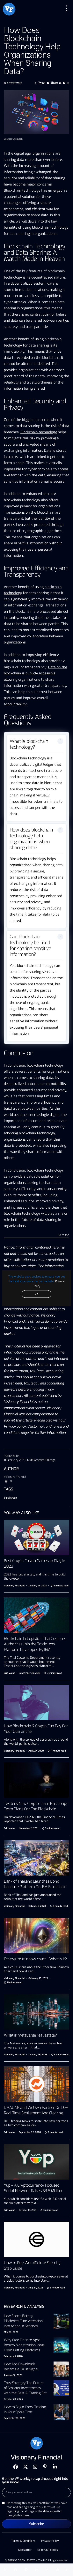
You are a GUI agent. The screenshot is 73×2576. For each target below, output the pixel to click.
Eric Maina (9, 1673)
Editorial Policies (47, 2550)
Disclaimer (25, 2550)
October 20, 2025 (13, 2399)
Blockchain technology (38, 432)
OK (36, 1294)
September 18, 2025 (14, 2418)
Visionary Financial (15, 1477)
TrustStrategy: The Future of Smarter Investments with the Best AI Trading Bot (25, 2388)
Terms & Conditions (23, 2541)
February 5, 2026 (13, 2356)
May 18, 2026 (11, 2332)
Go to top (63, 1235)
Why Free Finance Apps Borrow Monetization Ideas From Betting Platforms (24, 2345)
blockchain (10, 1498)
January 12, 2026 (13, 2375)
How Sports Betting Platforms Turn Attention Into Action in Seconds (23, 2321)
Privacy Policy (50, 2541)
